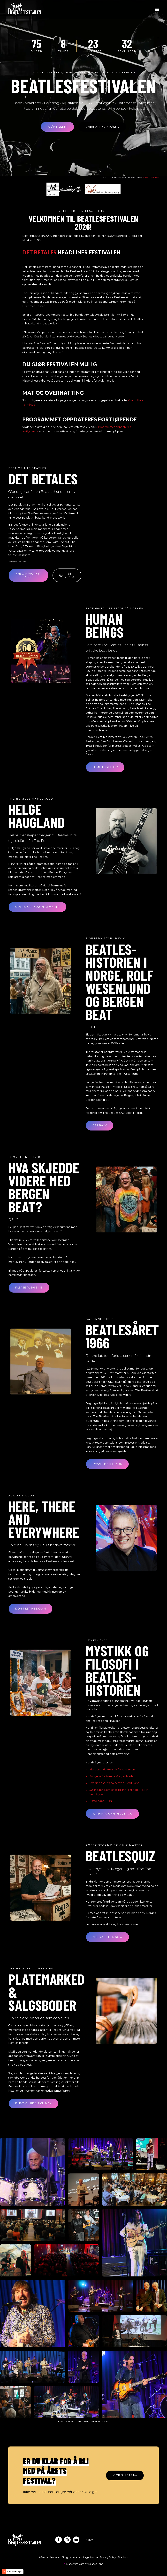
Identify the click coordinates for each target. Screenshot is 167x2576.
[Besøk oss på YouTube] (76, 2539)
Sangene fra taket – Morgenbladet (112, 1776)
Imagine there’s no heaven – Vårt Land (114, 1783)
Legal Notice (90, 2557)
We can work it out (28, 575)
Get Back (99, 1125)
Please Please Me (29, 1287)
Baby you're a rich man (33, 2103)
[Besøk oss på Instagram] (67, 2539)
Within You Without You (112, 1813)
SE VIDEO (66, 575)
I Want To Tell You (107, 1464)
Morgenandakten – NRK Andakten (112, 1769)
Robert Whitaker (150, 177)
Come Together (105, 767)
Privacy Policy (108, 2557)
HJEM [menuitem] (89, 2539)
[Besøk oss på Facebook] (58, 2539)
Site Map (123, 2557)
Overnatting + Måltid (102, 126)
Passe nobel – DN (101, 1800)
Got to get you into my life (37, 906)
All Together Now (107, 1937)
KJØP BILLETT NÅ (125, 2475)
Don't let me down (30, 1608)
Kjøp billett (57, 126)
